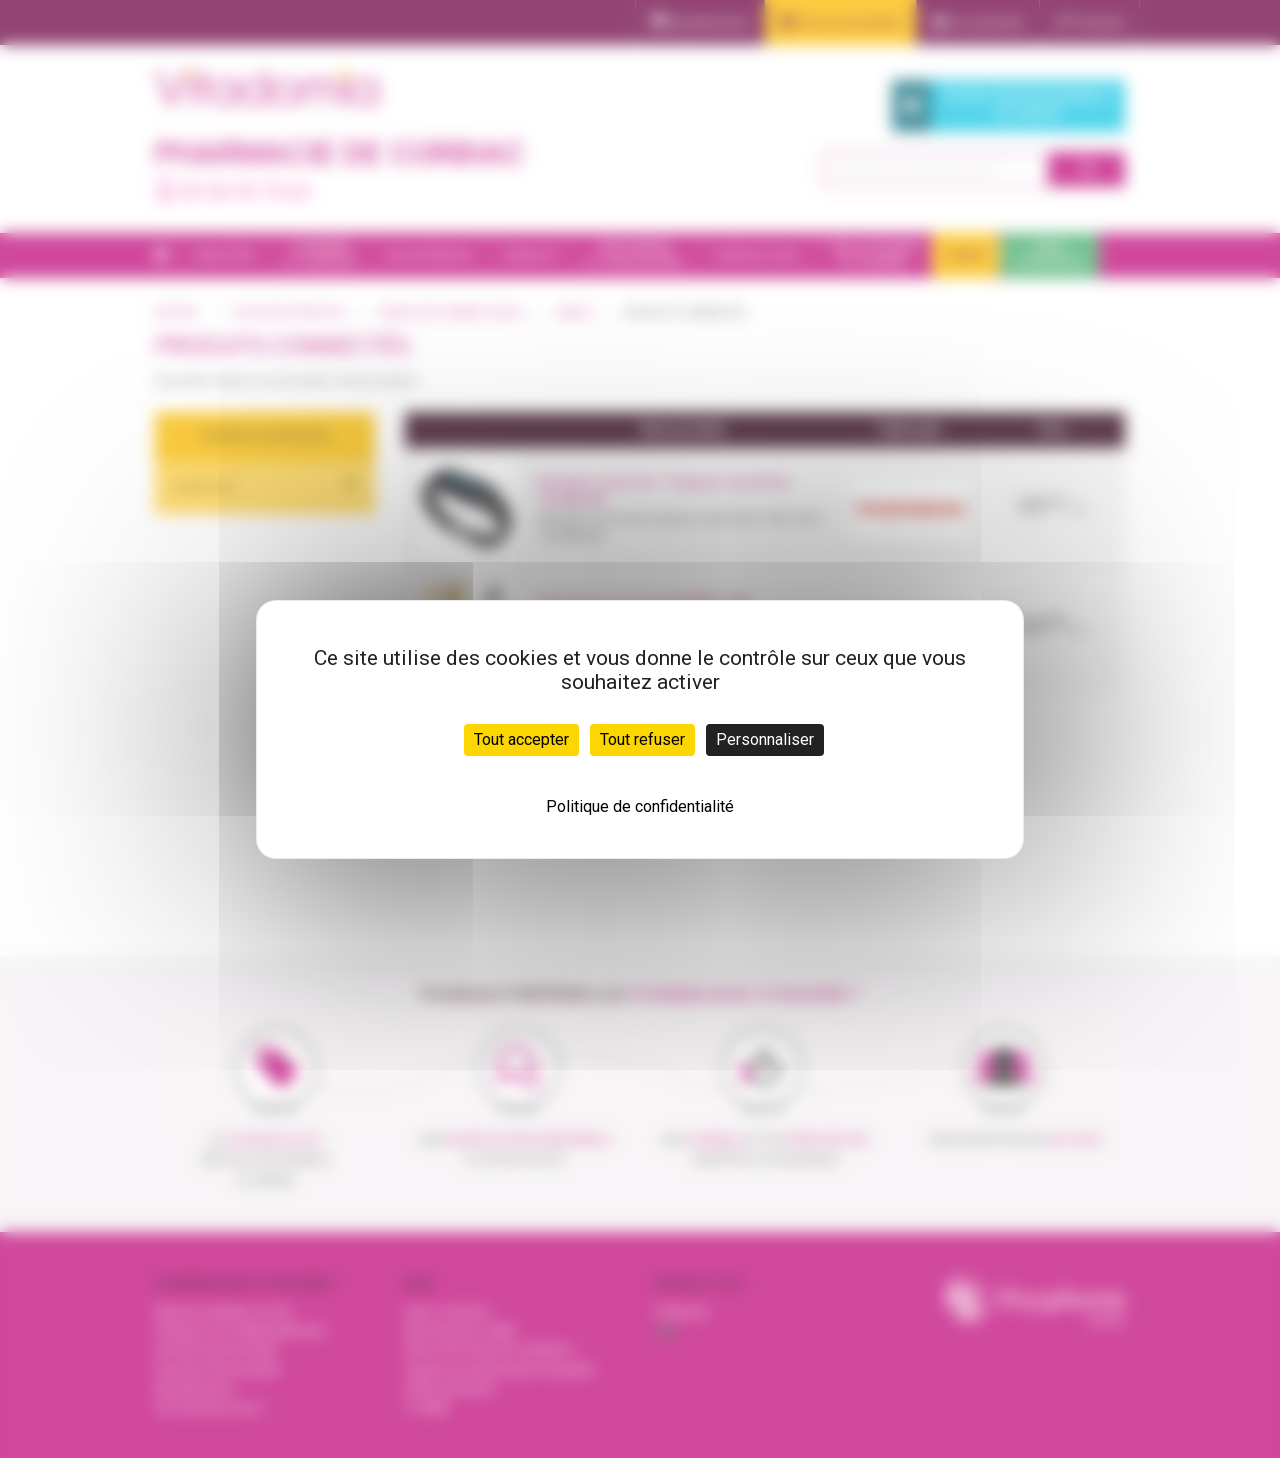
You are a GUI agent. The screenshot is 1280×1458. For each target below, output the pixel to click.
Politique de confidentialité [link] (640, 806)
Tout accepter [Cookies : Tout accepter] (521, 739)
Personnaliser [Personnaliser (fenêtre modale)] (765, 739)
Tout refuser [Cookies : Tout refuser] (642, 739)
